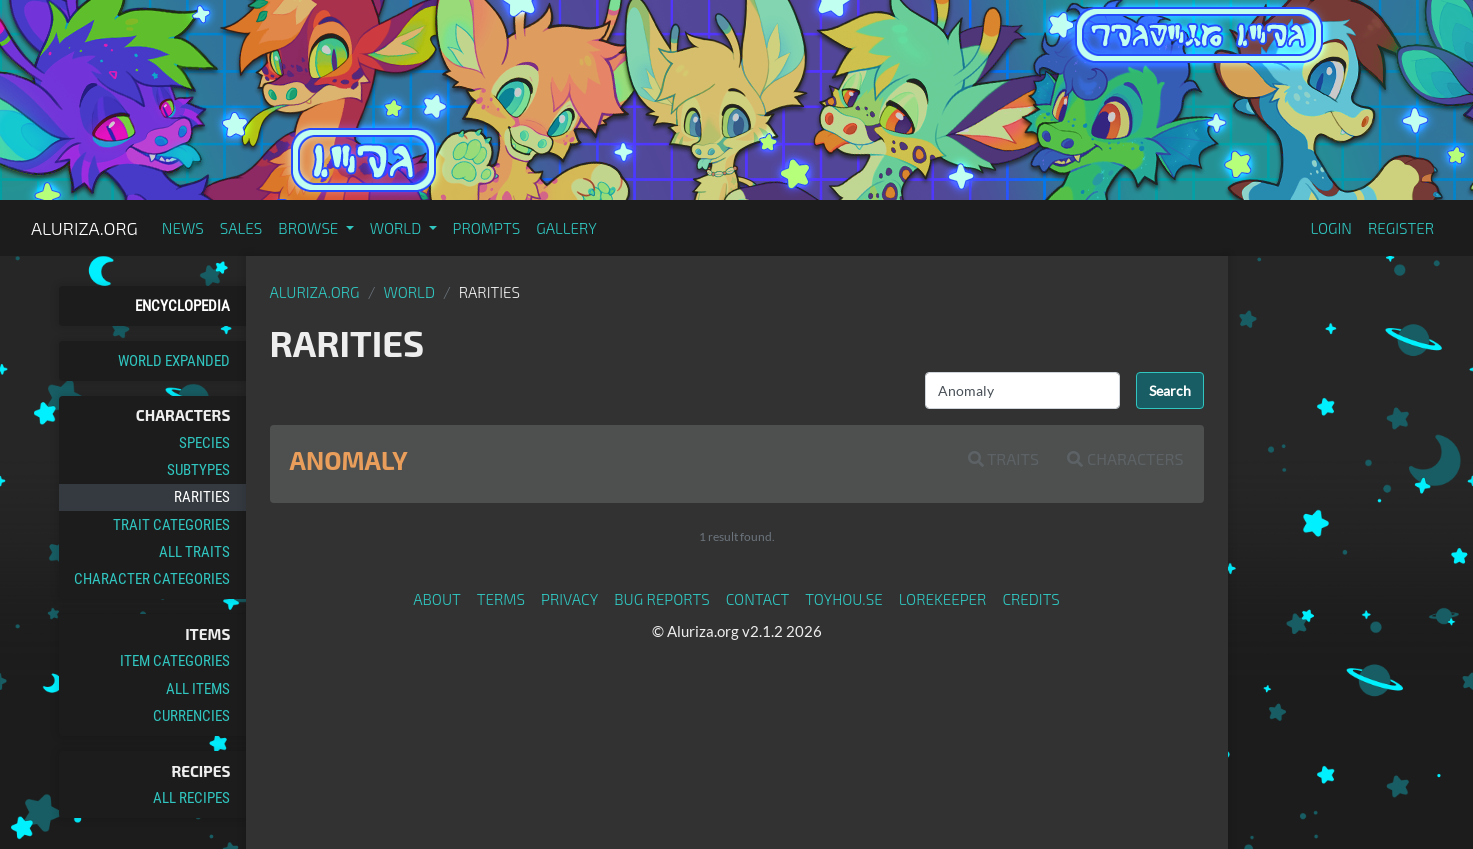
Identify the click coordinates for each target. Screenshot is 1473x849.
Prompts (487, 228)
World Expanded (174, 361)
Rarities (202, 497)
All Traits (194, 552)
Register (1401, 228)
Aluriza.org (84, 228)
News (183, 228)
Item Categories (175, 661)
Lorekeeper (943, 599)
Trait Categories (171, 525)
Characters (1125, 458)
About (437, 599)
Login (1331, 228)
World (409, 292)
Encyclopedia (182, 306)
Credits (1031, 599)
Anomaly (349, 460)
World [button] (397, 228)
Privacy (569, 599)
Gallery (566, 228)
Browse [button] (309, 228)
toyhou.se (843, 599)
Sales (241, 228)
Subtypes (198, 470)
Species (204, 443)
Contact (758, 599)
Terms (501, 599)
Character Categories (152, 579)
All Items (198, 689)
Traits (1003, 458)
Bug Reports (662, 599)
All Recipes (191, 798)
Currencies (191, 716)
